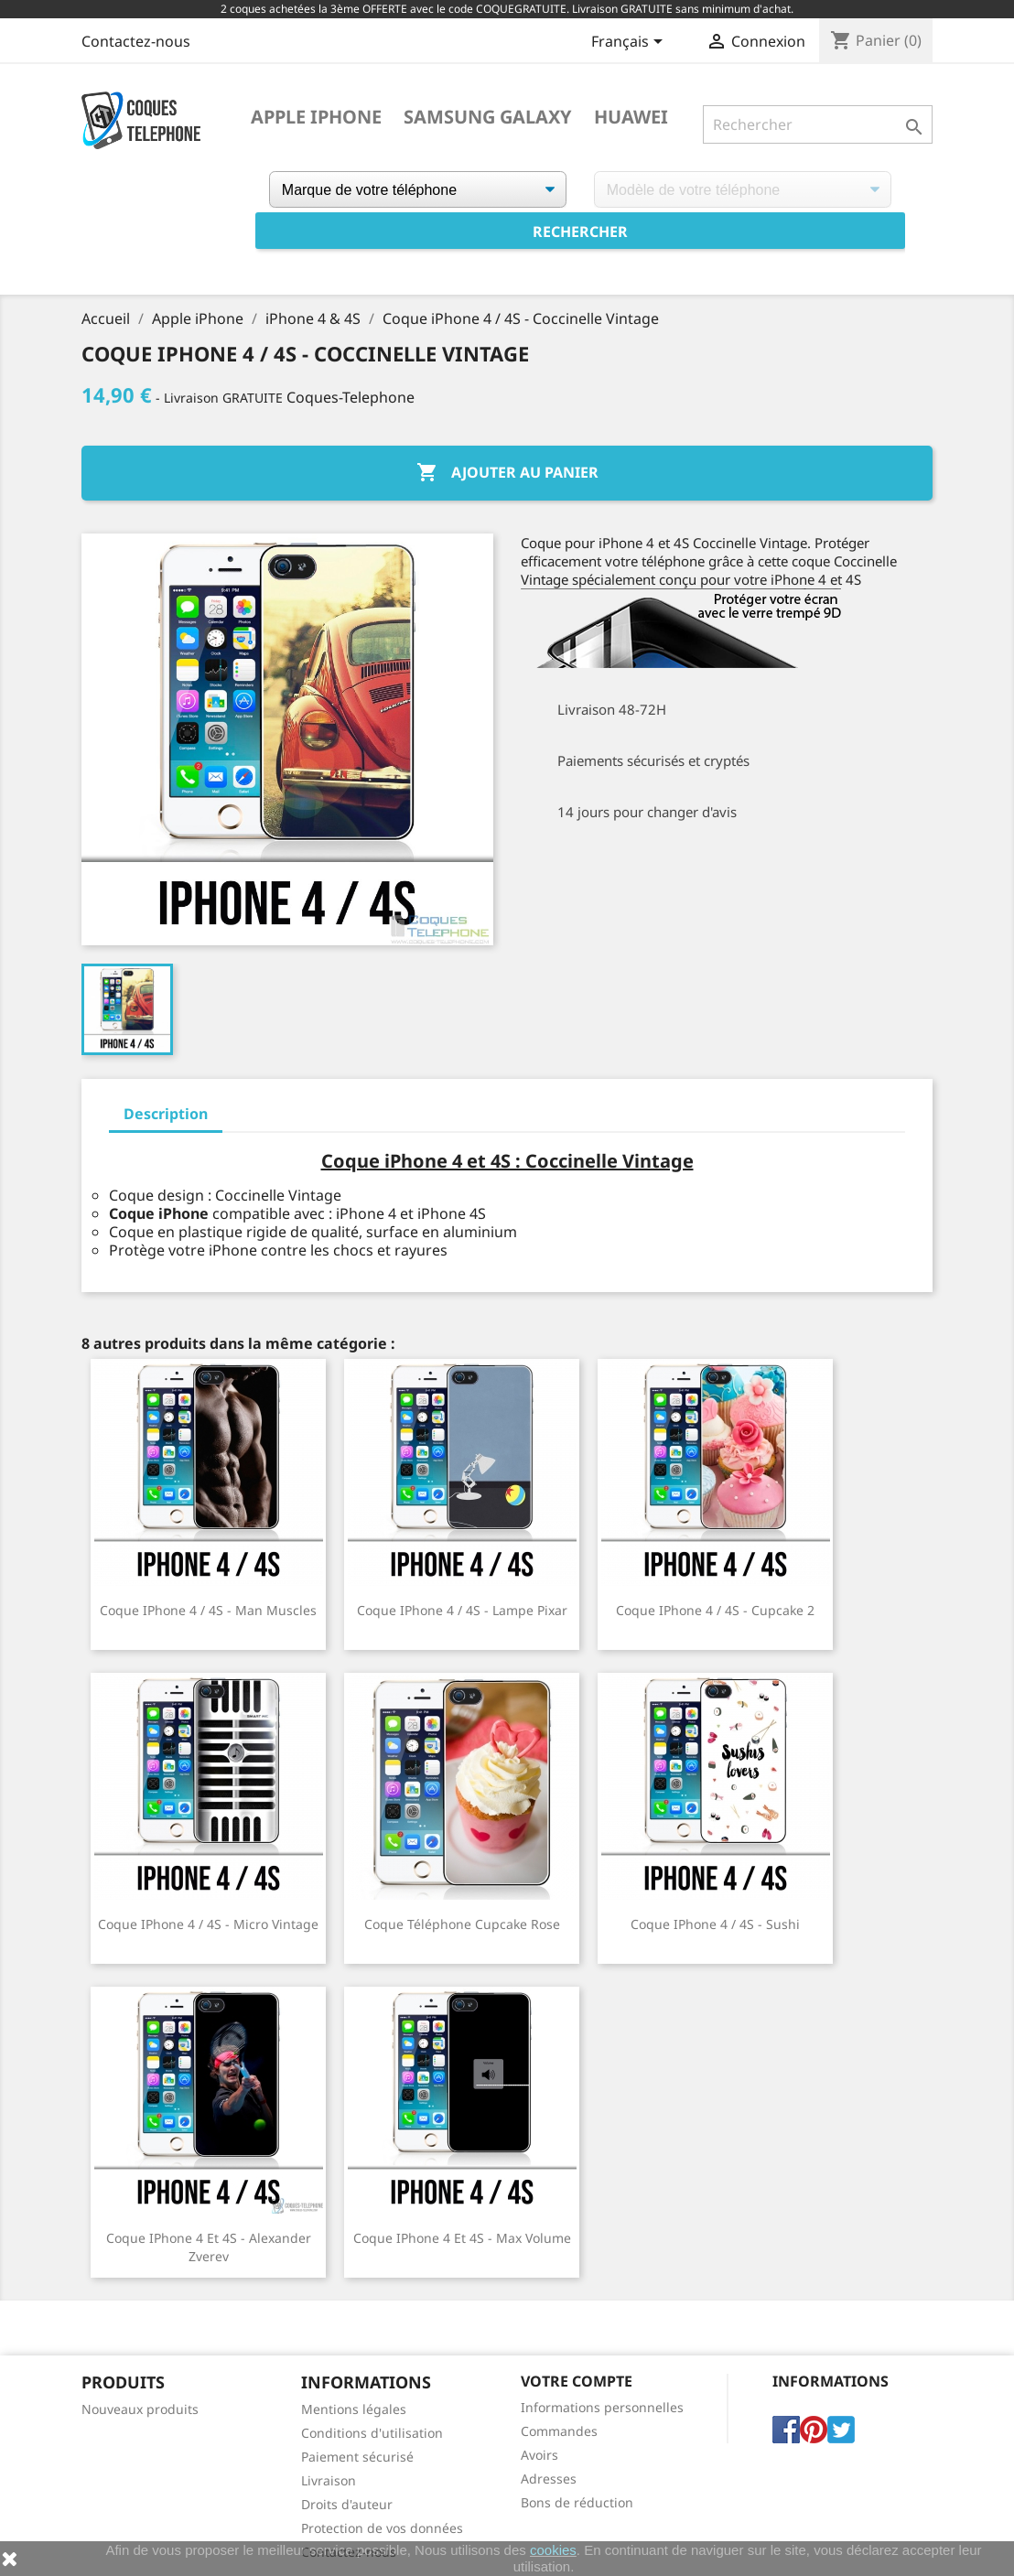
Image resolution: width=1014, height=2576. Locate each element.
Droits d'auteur (347, 2504)
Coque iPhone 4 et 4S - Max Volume (462, 2238)
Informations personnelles (602, 2407)
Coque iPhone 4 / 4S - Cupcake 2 (715, 1610)
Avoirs (539, 2454)
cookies (553, 2550)
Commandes (559, 2431)
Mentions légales (353, 2409)
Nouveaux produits (140, 2409)
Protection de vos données (382, 2528)
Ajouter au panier (507, 473)
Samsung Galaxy (488, 117)
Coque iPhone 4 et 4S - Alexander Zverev (208, 2247)
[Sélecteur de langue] (630, 43)
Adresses (549, 2478)
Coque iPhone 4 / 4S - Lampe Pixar (462, 1610)
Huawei (631, 117)
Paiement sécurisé (357, 2456)
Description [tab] (166, 1114)
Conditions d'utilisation (372, 2432)
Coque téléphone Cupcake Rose (462, 1924)
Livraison (328, 2480)
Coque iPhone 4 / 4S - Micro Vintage (208, 1924)
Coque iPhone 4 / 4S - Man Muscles (208, 1610)
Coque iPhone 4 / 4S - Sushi (715, 1924)
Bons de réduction (577, 2502)
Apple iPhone (316, 117)
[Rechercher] (818, 124)
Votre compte (576, 2381)
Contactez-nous (135, 41)
